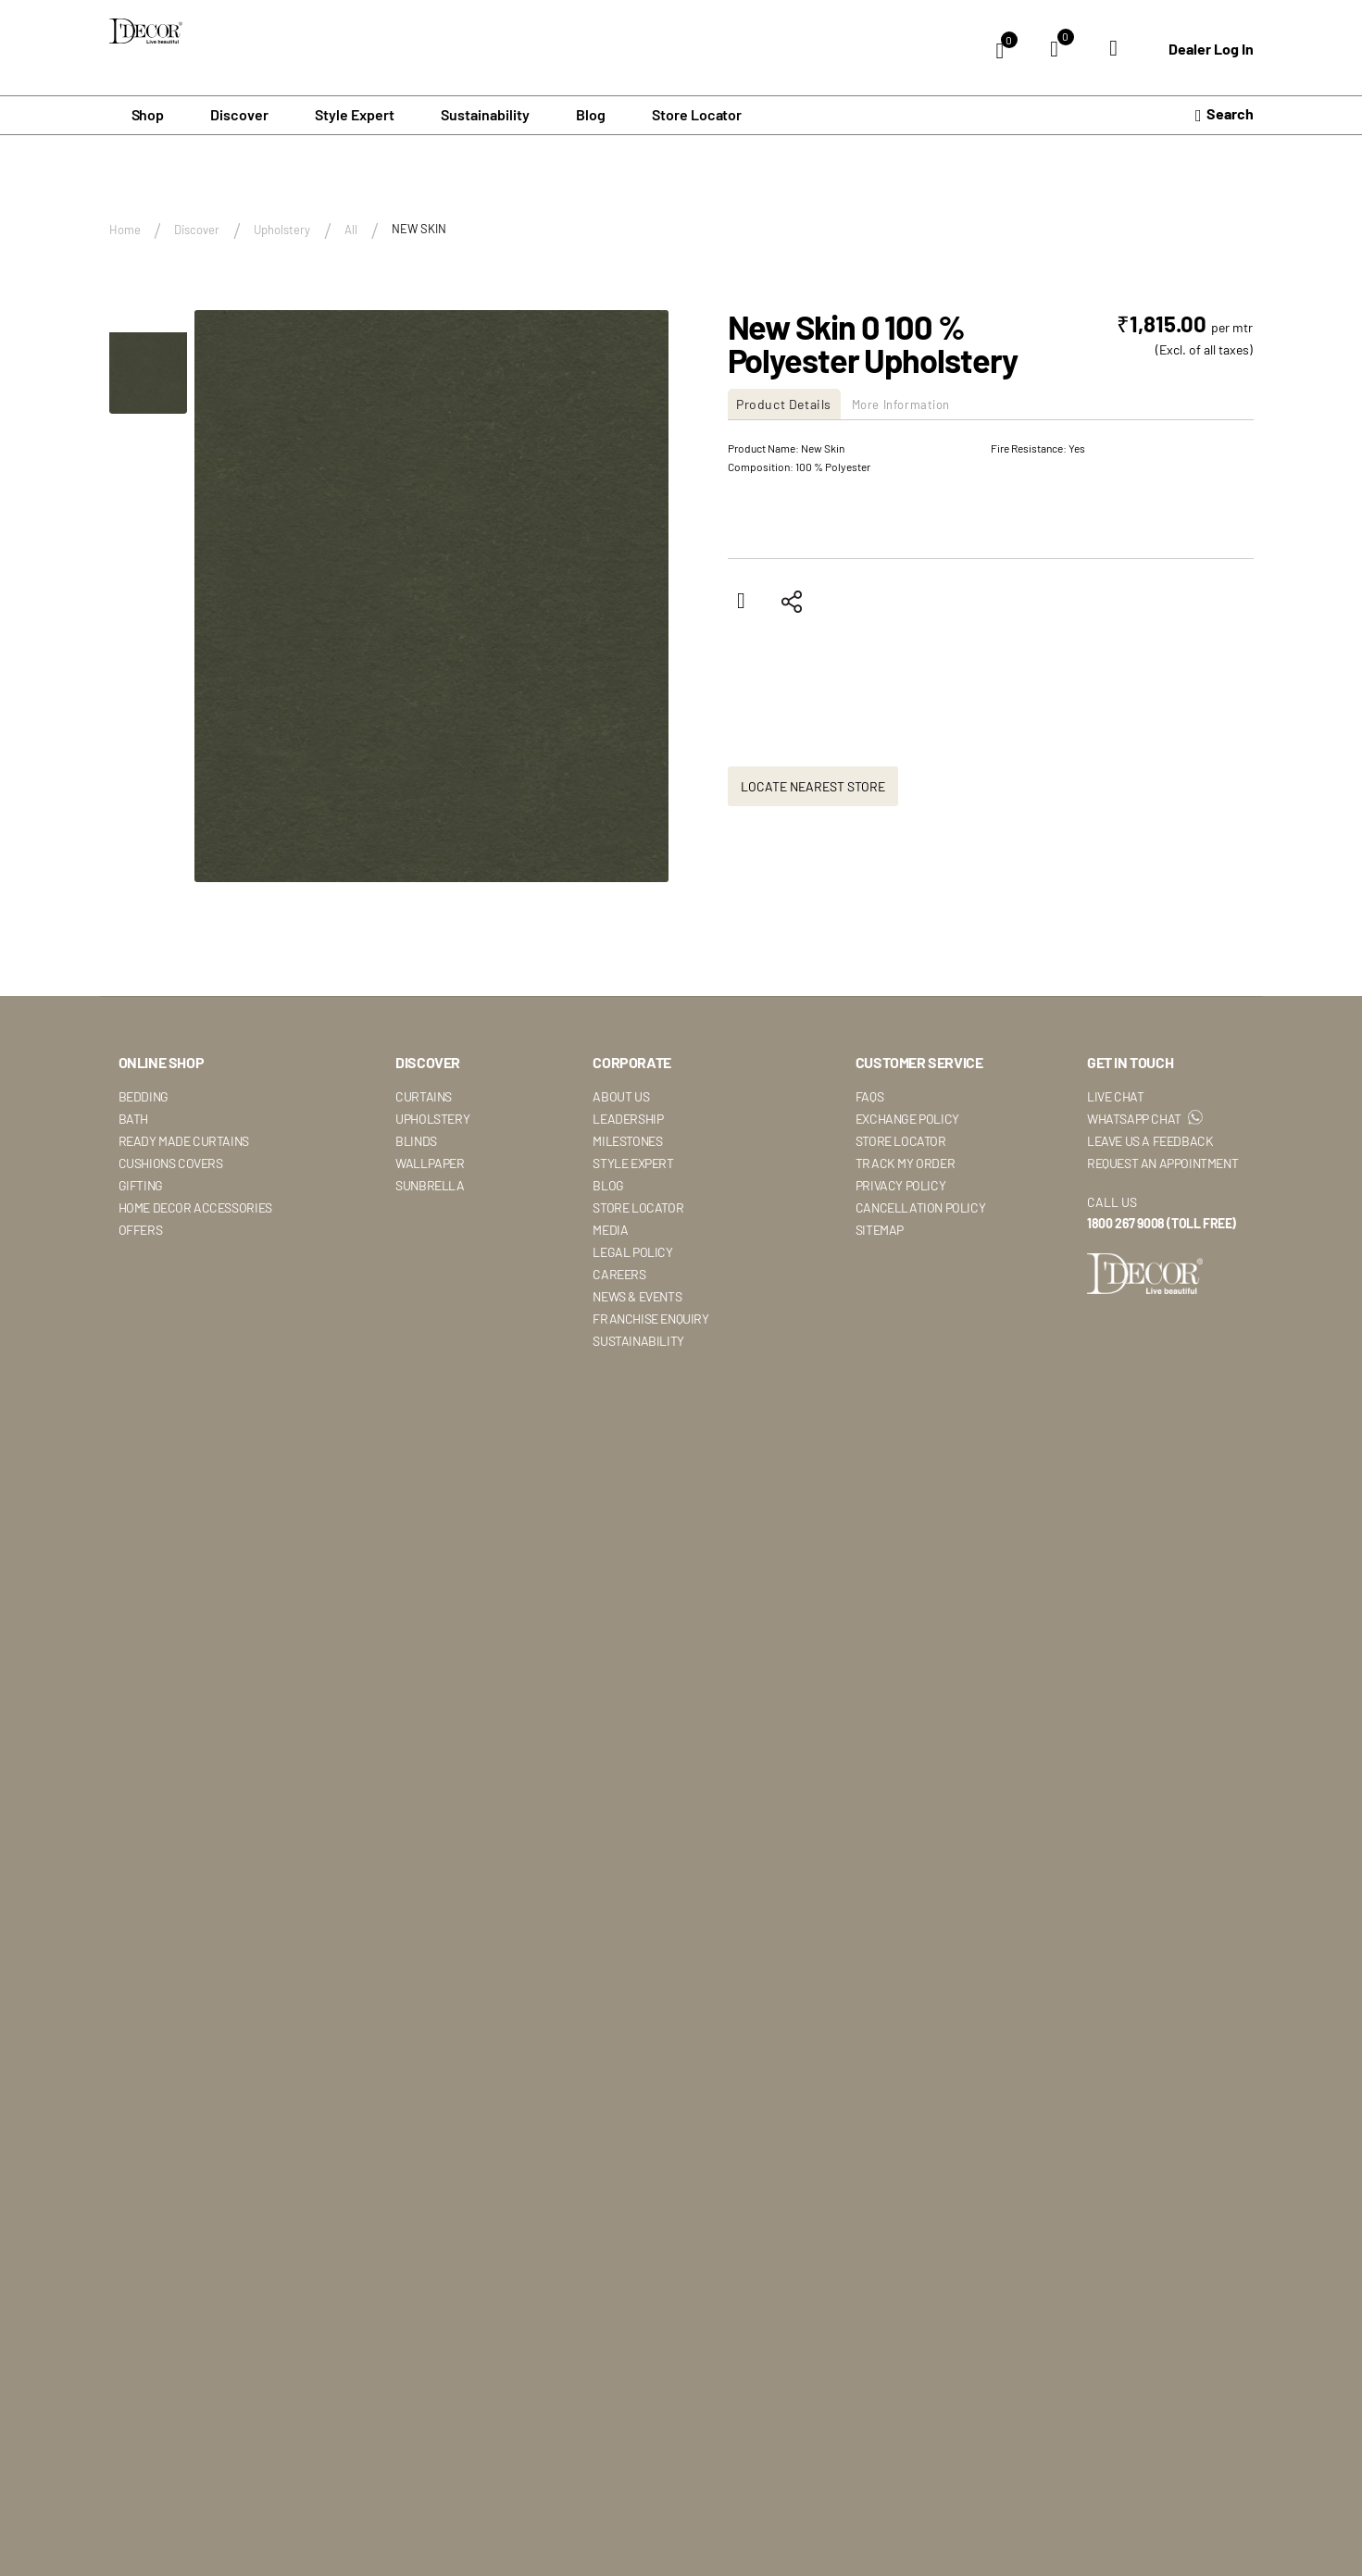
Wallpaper (429, 1163)
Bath (133, 1118)
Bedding (144, 1096)
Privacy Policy (900, 1185)
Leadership (628, 1118)
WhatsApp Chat (1145, 1118)
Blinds (416, 1141)
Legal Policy (632, 1252)
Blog (591, 115)
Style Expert (633, 1163)
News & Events (637, 1296)
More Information (921, 405)
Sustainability (638, 1341)
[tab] (791, 405)
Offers (141, 1230)
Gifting (141, 1185)
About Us (621, 1096)
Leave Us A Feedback (1150, 1141)
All (350, 229)
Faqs (869, 1096)
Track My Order (905, 1163)
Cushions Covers (171, 1163)
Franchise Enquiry (650, 1318)
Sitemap (880, 1230)
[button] (148, 363)
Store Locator (697, 115)
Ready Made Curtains (184, 1141)
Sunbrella (429, 1185)
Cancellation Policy (920, 1207)
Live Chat (1115, 1096)
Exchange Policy (907, 1118)
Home (125, 229)
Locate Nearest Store (813, 787)
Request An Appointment (1162, 1163)
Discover (196, 229)
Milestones (627, 1141)
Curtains (423, 1096)
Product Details (789, 405)
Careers (619, 1274)
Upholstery (282, 229)
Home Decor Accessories (195, 1207)
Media (610, 1230)
